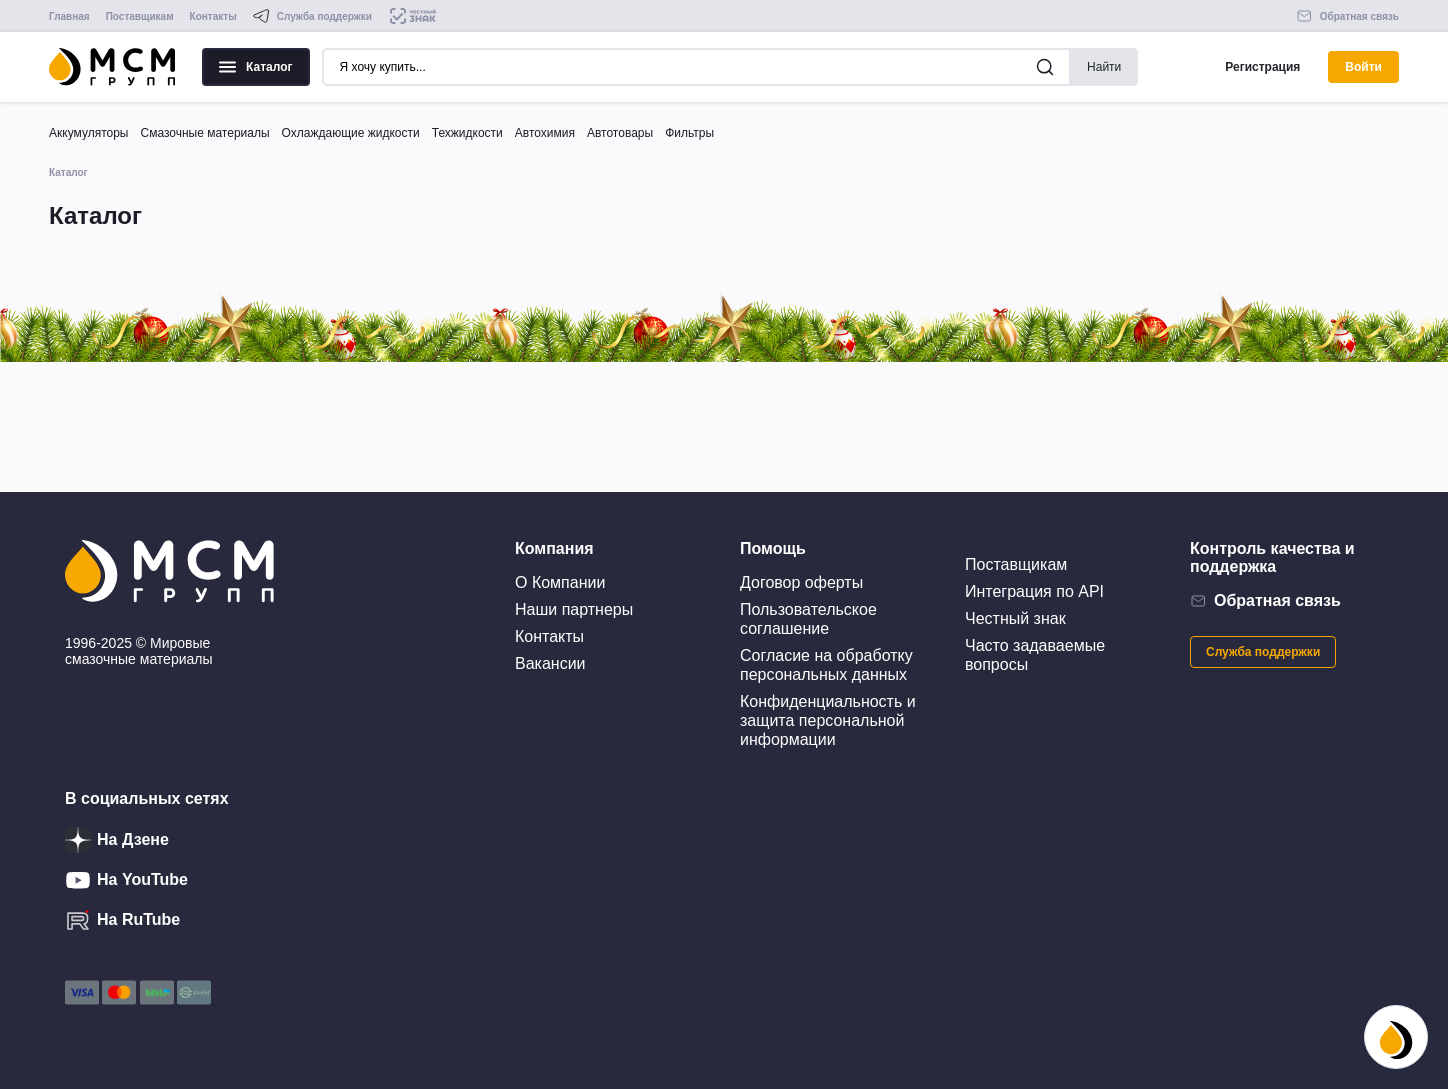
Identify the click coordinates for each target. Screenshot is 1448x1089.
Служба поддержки (1263, 652)
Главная (69, 16)
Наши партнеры (574, 609)
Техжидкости (467, 133)
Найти (1104, 67)
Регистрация (1262, 67)
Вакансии (550, 663)
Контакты (213, 16)
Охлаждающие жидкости (351, 133)
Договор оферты (801, 582)
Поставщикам (140, 16)
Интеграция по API (1034, 591)
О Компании (560, 582)
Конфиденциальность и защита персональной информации (828, 720)
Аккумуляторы (88, 133)
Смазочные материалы (204, 133)
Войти (1363, 67)
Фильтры (689, 133)
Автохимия (545, 133)
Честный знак (1015, 618)
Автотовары (620, 133)
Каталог (256, 67)
